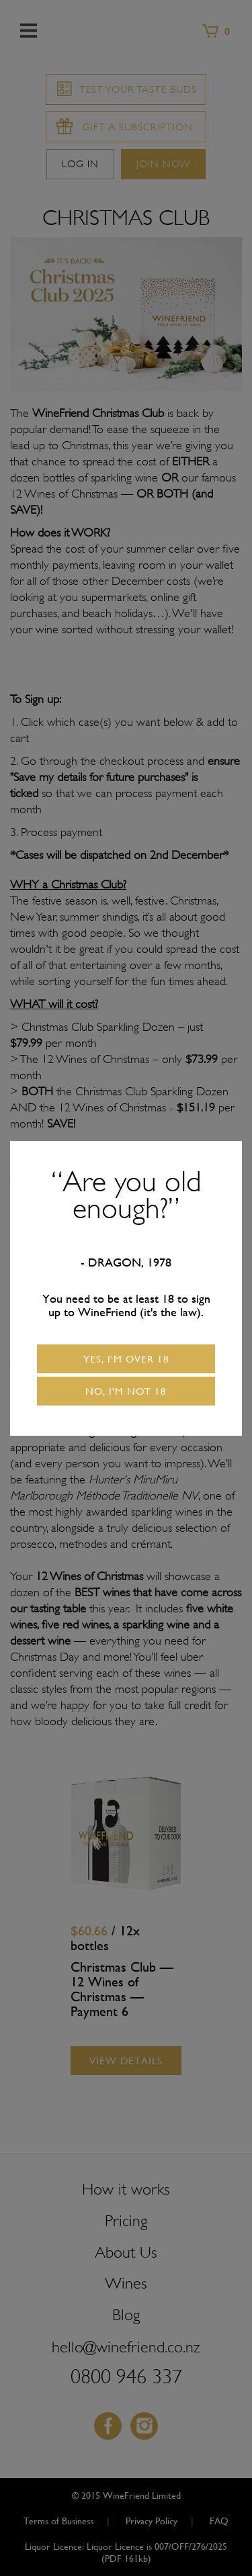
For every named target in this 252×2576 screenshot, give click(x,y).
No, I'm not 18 (126, 1391)
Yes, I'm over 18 (126, 1359)
